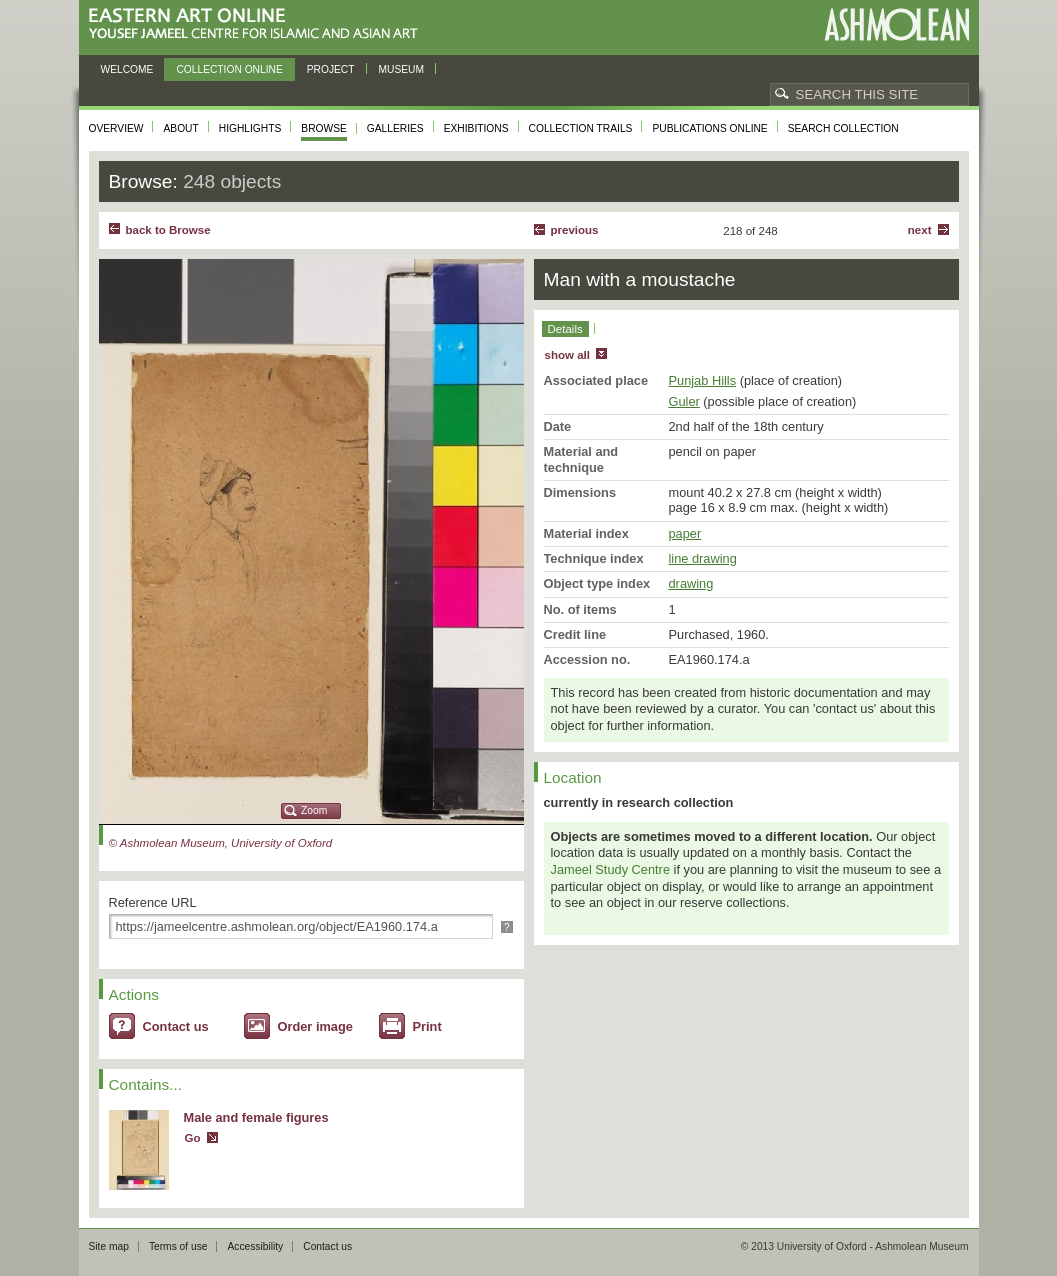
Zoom (314, 810)
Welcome (127, 69)
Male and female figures (256, 1117)
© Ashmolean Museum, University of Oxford (221, 843)
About (180, 128)
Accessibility (255, 1246)
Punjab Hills (703, 380)
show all (567, 355)
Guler (684, 401)
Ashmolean (896, 24)
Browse (324, 128)
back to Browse (168, 230)
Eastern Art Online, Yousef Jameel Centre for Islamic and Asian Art (258, 24)
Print (427, 1026)
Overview (116, 128)
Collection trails (581, 128)
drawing (691, 583)
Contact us (176, 1026)
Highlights (250, 128)
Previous (575, 230)
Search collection (843, 128)
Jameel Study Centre (611, 869)
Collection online (229, 69)
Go (193, 1138)
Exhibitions (476, 128)
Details (565, 329)
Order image (315, 1026)
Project (331, 69)
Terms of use (178, 1246)
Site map (109, 1246)
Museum (402, 69)
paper (685, 533)
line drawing (703, 558)
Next (920, 230)
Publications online (709, 128)
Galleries (395, 128)
